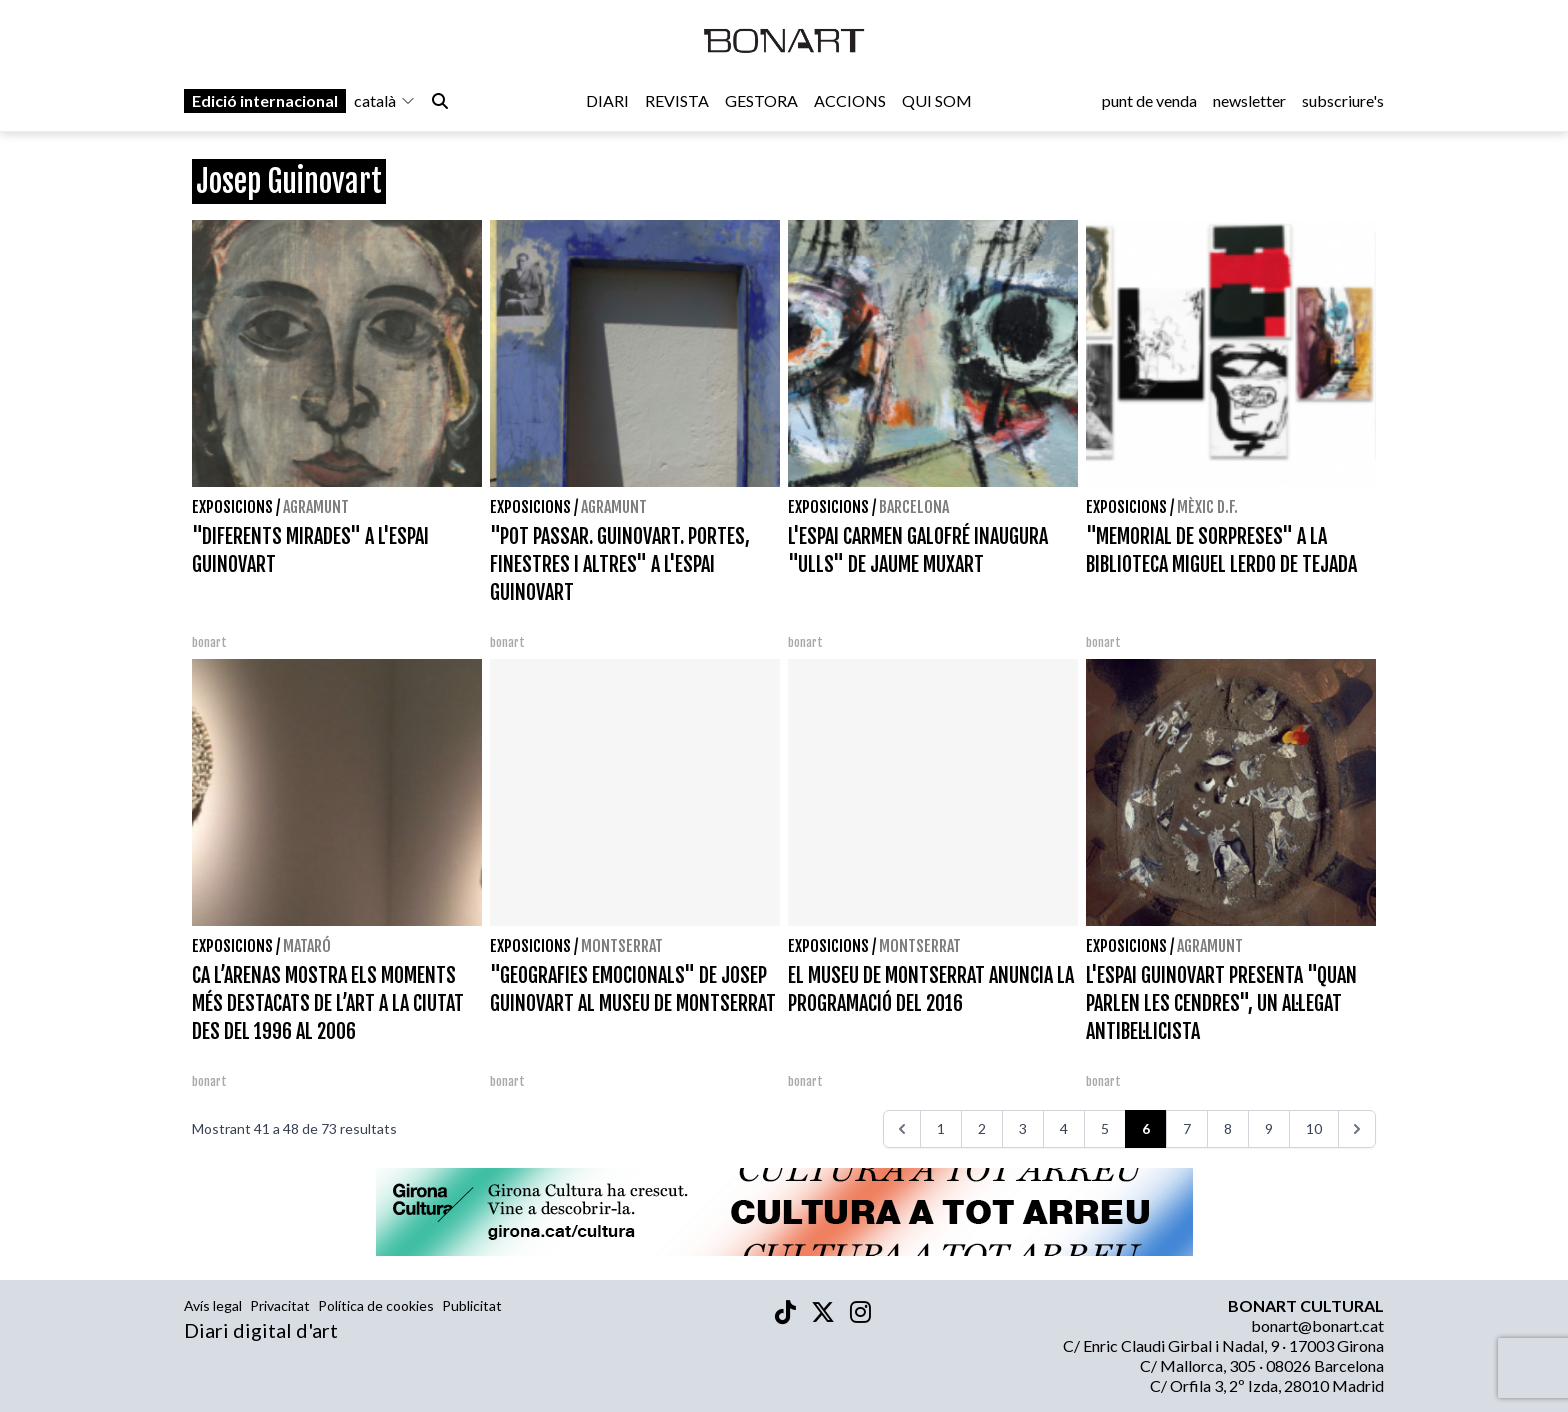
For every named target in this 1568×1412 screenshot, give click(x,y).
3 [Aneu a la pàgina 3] (1023, 1128)
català (385, 101)
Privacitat (280, 1305)
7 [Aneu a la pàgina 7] (1187, 1128)
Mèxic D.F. (1207, 507)
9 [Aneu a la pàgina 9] (1269, 1128)
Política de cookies (376, 1305)
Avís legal (213, 1305)
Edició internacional (265, 101)
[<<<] (902, 1129)
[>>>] (1357, 1129)
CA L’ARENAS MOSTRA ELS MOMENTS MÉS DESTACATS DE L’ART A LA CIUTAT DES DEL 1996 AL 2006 (328, 1003)
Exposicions (232, 507)
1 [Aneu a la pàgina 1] (941, 1128)
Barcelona (914, 507)
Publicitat (472, 1305)
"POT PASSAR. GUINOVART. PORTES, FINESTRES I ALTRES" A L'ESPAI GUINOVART (620, 564)
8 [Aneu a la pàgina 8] (1228, 1128)
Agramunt (316, 507)
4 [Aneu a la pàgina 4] (1064, 1128)
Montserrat (622, 946)
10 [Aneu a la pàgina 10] (1314, 1128)
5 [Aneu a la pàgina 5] (1105, 1128)
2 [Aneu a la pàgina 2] (982, 1128)
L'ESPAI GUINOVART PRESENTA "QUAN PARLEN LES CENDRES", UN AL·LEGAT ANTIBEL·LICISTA (1221, 1003)
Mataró (307, 946)
